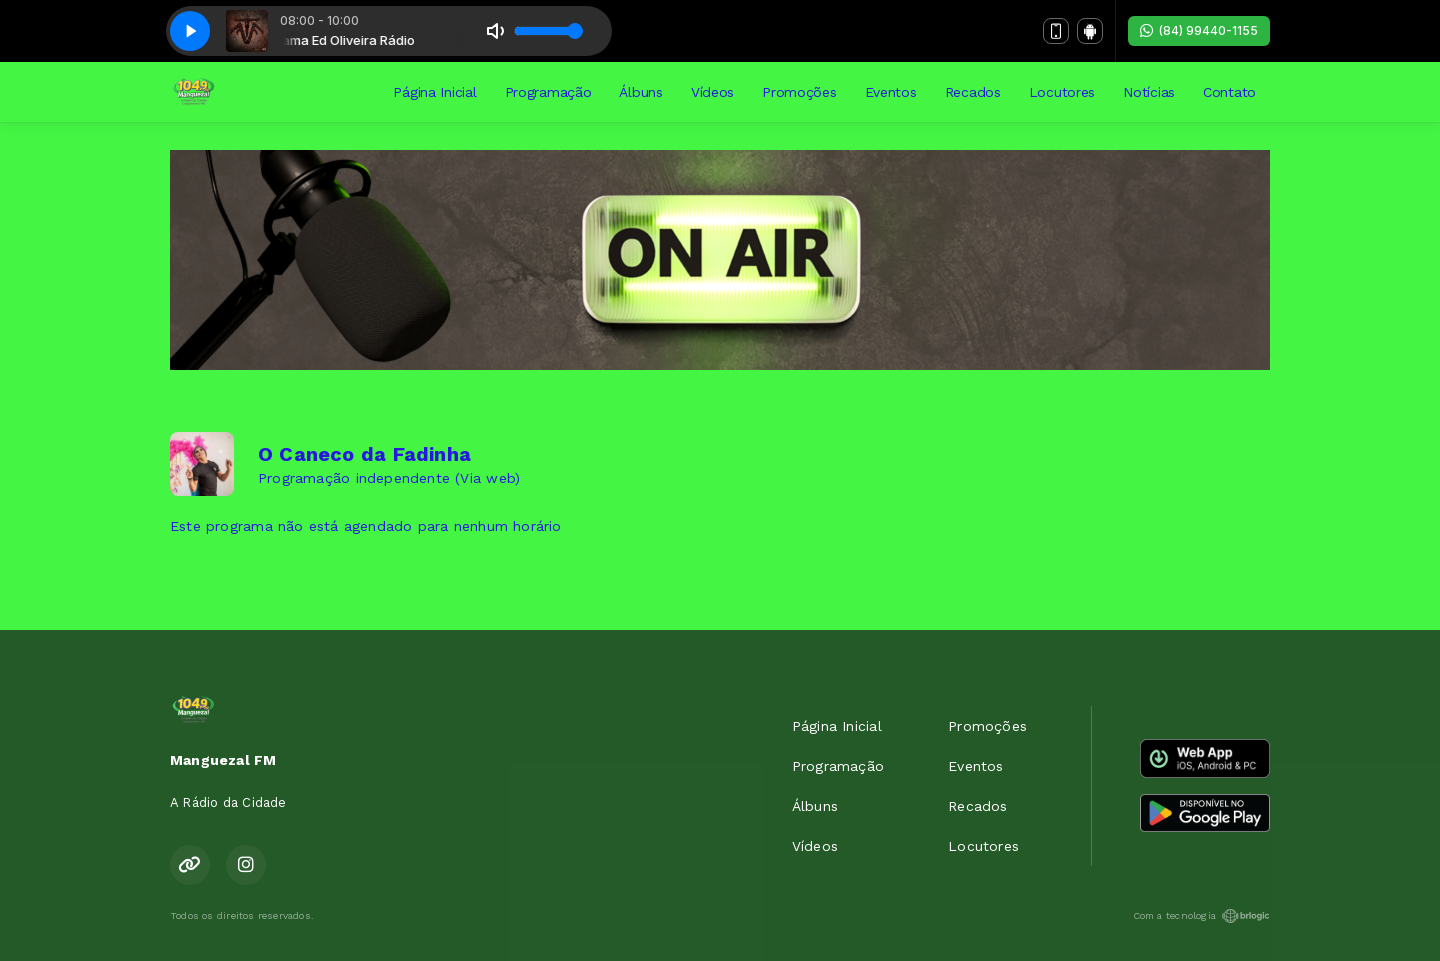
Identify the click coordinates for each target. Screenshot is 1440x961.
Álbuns (640, 92)
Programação (548, 92)
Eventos (891, 92)
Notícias (1149, 92)
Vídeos (712, 92)
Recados (973, 92)
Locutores (1062, 92)
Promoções (799, 92)
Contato (1229, 92)
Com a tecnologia (1201, 916)
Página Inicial (434, 92)
